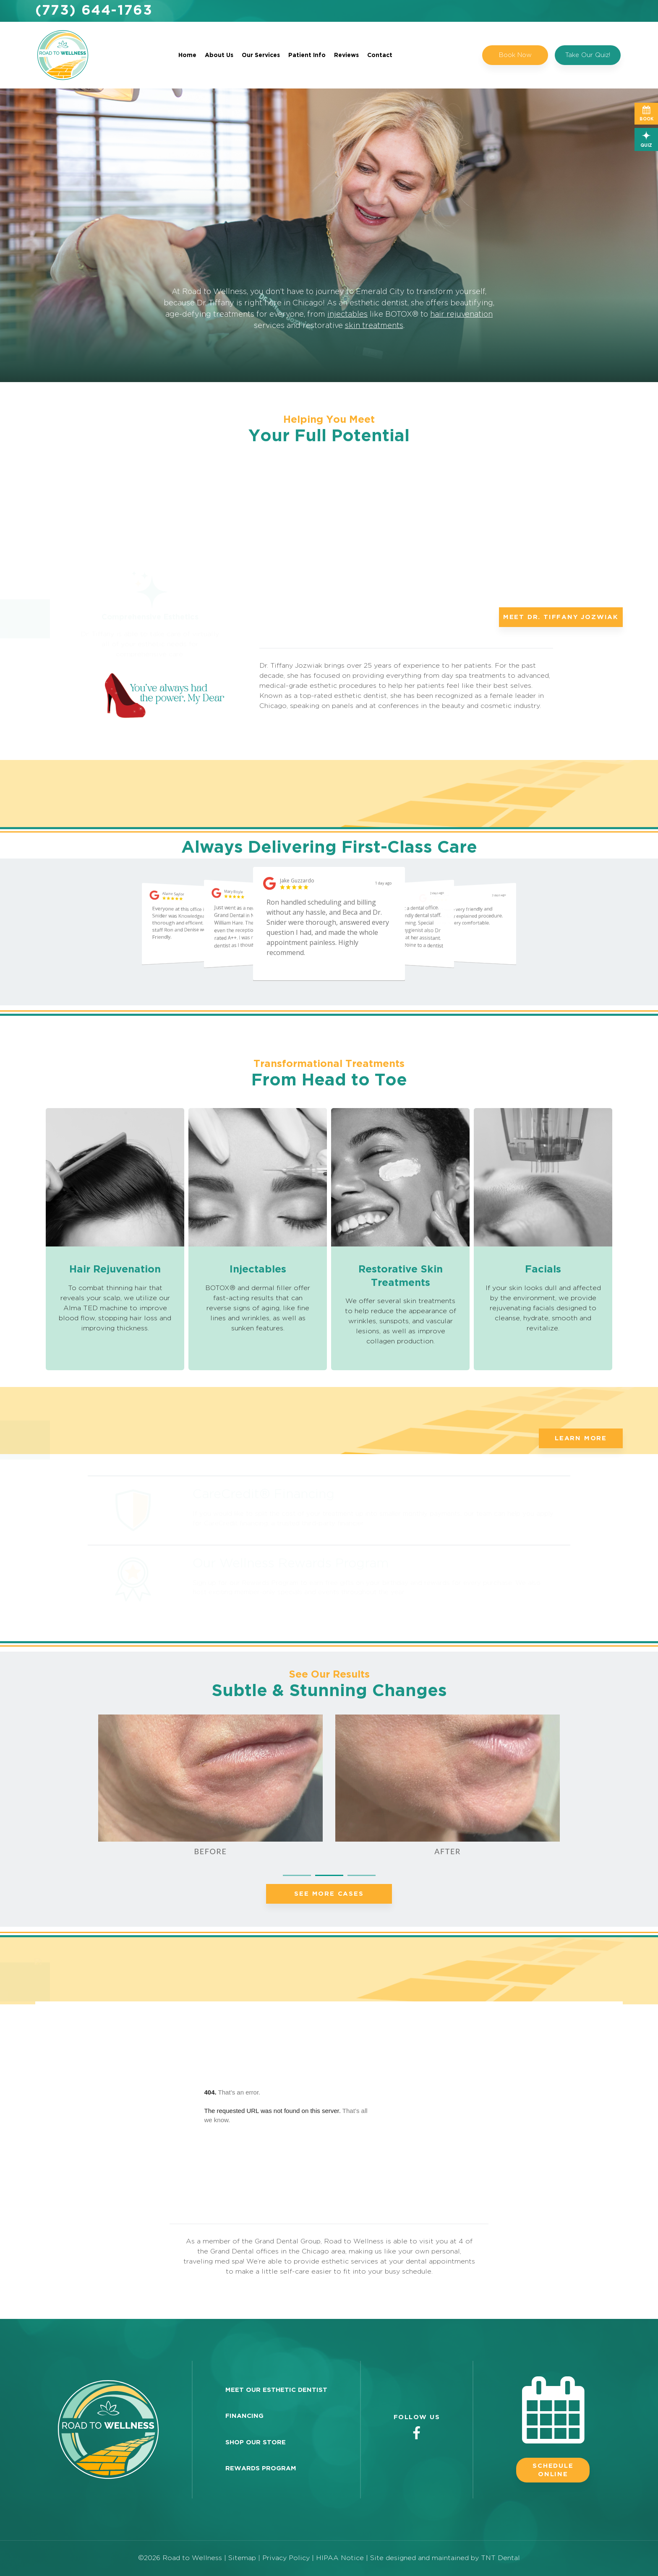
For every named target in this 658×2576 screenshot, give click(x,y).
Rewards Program (260, 2468)
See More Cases (328, 1894)
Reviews (346, 55)
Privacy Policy (286, 2558)
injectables (347, 314)
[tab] (297, 1874)
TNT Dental (500, 2558)
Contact (379, 55)
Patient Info (307, 55)
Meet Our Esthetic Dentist (276, 2390)
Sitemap (242, 2558)
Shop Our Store (255, 2442)
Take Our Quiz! (587, 55)
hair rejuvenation (461, 314)
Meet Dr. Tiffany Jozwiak (561, 617)
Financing (244, 2416)
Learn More (581, 1438)
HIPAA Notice (341, 2558)
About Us (219, 55)
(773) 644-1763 (93, 11)
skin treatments (374, 326)
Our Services (261, 55)
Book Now (515, 55)
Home (187, 55)
